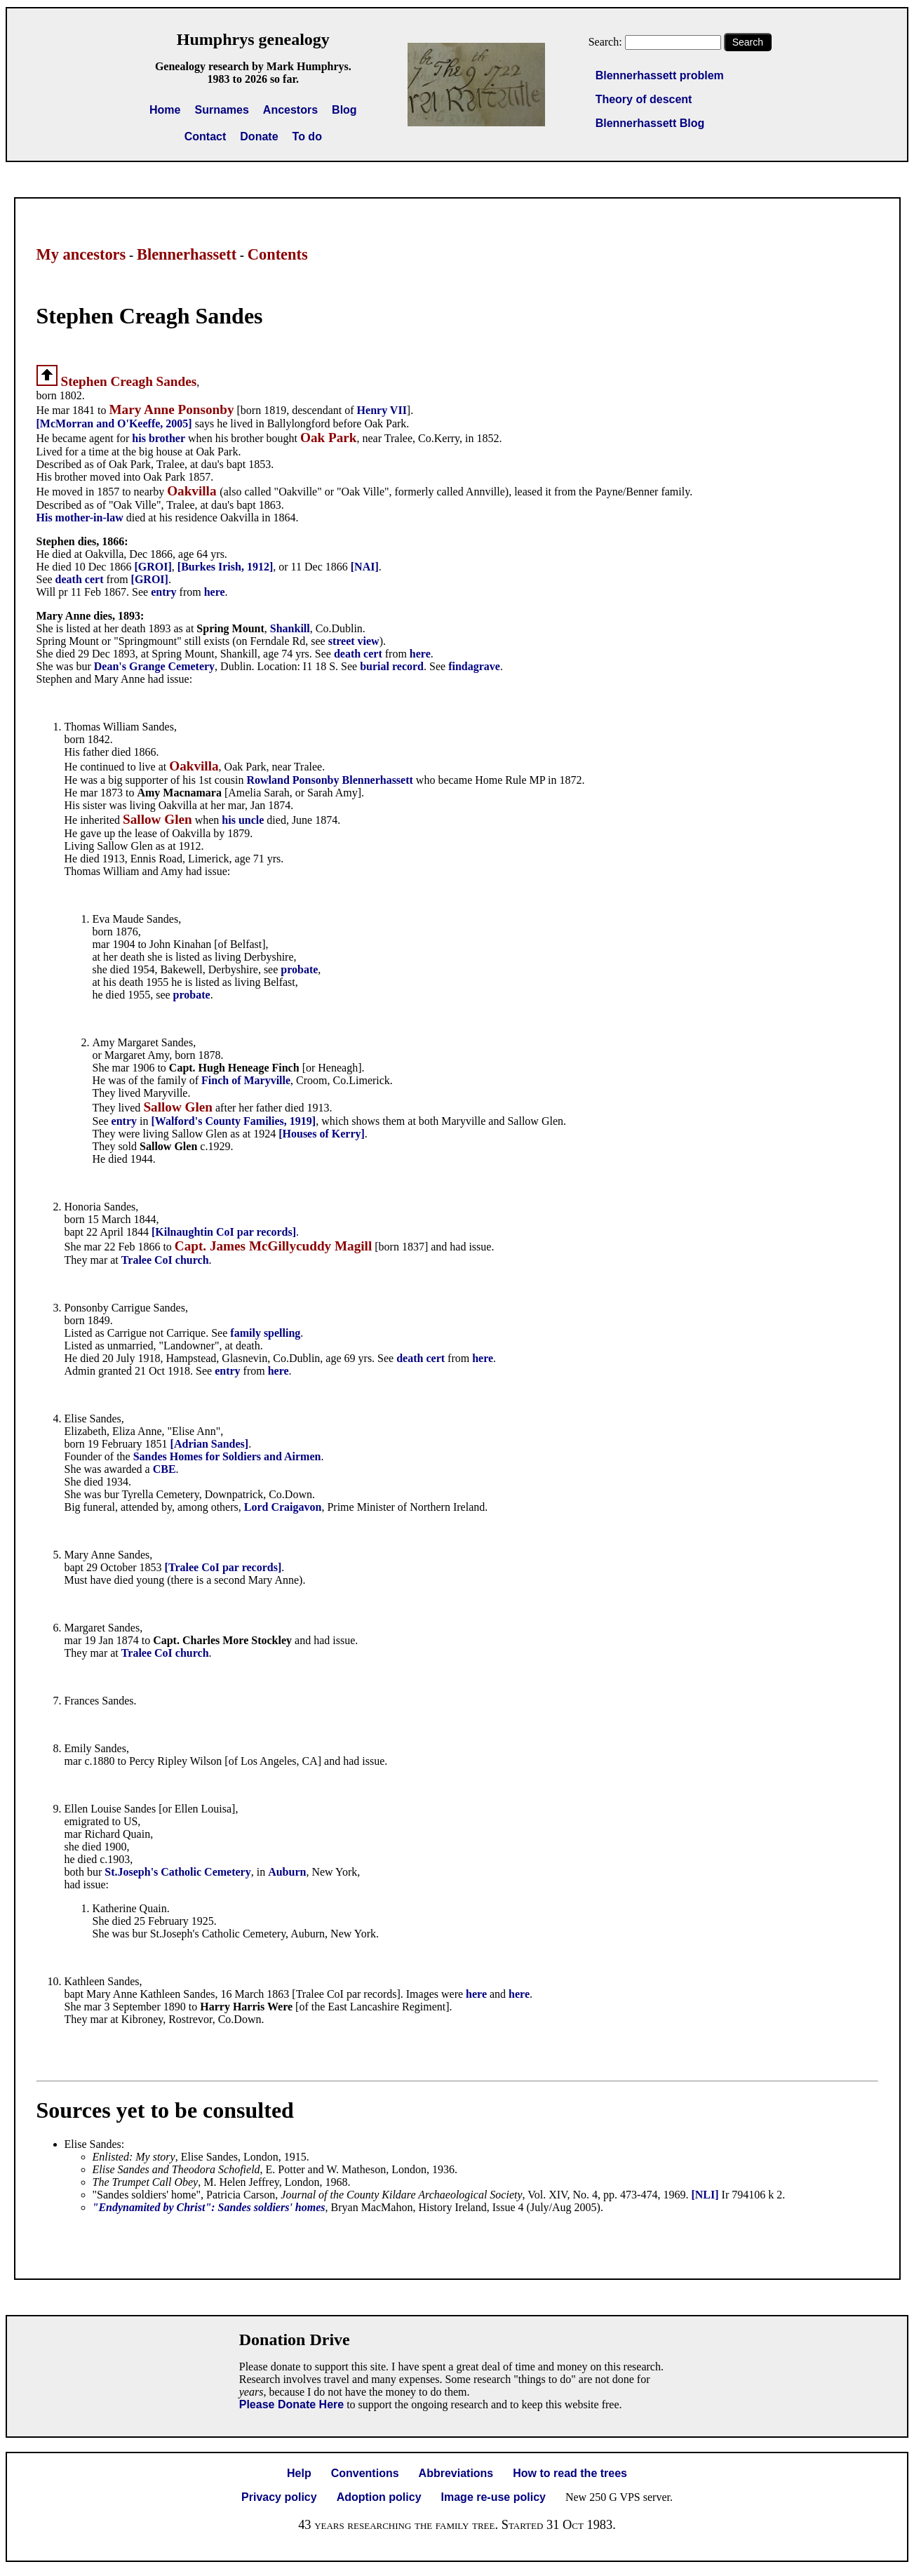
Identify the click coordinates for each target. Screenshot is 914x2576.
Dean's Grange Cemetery (154, 666)
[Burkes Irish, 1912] (225, 567)
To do (307, 136)
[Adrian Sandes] (209, 1444)
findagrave (474, 666)
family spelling (265, 1333)
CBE (164, 1469)
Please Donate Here (291, 2404)
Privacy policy (279, 2497)
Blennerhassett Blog (650, 123)
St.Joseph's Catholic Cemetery (177, 1872)
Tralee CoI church (165, 1260)
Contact (205, 136)
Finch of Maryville (245, 1080)
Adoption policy (379, 2497)
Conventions (365, 2473)
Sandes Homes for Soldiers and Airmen (227, 1456)
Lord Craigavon (283, 1507)
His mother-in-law (79, 517)
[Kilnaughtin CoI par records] (224, 1232)
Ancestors (290, 110)
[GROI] (152, 567)
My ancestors (81, 254)
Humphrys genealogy (253, 39)
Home (164, 110)
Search (747, 42)
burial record (392, 666)
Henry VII (382, 410)
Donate (259, 136)
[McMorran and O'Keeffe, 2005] (114, 423)
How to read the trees (570, 2473)
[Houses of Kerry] (321, 1134)
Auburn (287, 1872)
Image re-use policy (493, 2497)
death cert (79, 579)
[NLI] (704, 2195)
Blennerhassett (186, 254)
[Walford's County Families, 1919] (234, 1121)
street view (353, 641)
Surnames (221, 110)
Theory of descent (644, 99)
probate (299, 969)
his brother (158, 438)
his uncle (243, 820)
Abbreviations (456, 2473)
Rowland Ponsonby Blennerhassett (329, 780)
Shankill (290, 628)
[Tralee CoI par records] (223, 1567)
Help (299, 2473)
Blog (344, 110)
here (214, 592)
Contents (278, 254)
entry (163, 592)
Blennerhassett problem (660, 75)
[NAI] (365, 567)
